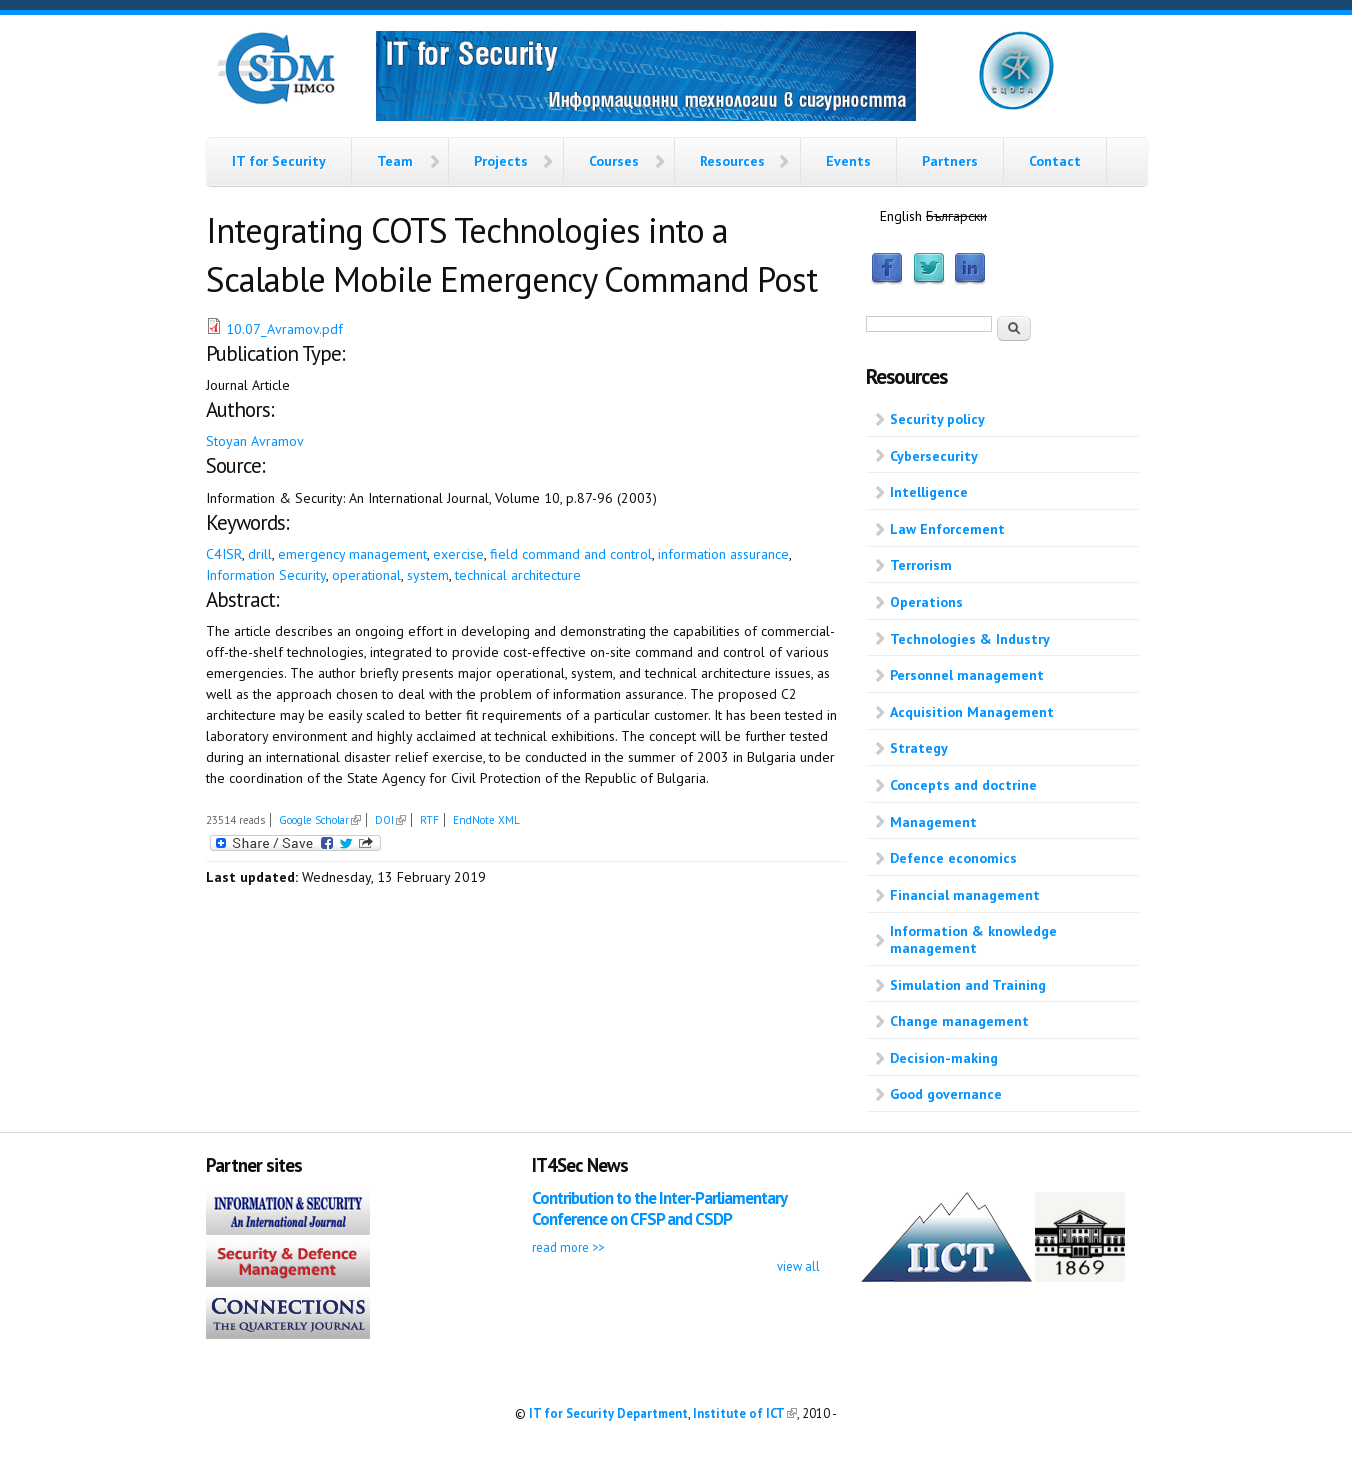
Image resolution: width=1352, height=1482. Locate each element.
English (901, 216)
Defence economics (953, 858)
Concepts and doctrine (963, 785)
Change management (959, 1021)
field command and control (571, 554)
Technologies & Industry (970, 639)
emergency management (352, 554)
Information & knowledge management (973, 939)
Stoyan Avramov (255, 441)
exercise (458, 554)
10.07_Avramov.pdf (284, 329)
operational (366, 575)
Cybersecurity (934, 456)
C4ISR (224, 554)
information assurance (723, 554)
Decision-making (944, 1058)
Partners (950, 161)
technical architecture (518, 575)
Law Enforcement (947, 529)
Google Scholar (320, 820)
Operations (926, 602)
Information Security (266, 575)
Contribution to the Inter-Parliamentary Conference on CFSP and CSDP (659, 1208)
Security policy (937, 419)
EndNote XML (486, 820)
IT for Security (279, 161)
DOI (390, 820)
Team (395, 161)
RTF (429, 820)
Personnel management (967, 675)
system (428, 575)
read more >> (568, 1247)
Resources (732, 161)
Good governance (946, 1094)
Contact (1055, 161)
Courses (614, 161)
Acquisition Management (972, 712)
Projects (501, 161)
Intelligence (929, 492)
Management (933, 822)
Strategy (919, 748)
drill (260, 554)
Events (848, 161)
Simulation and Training (968, 985)
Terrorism (921, 565)
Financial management (965, 895)
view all (798, 1266)
